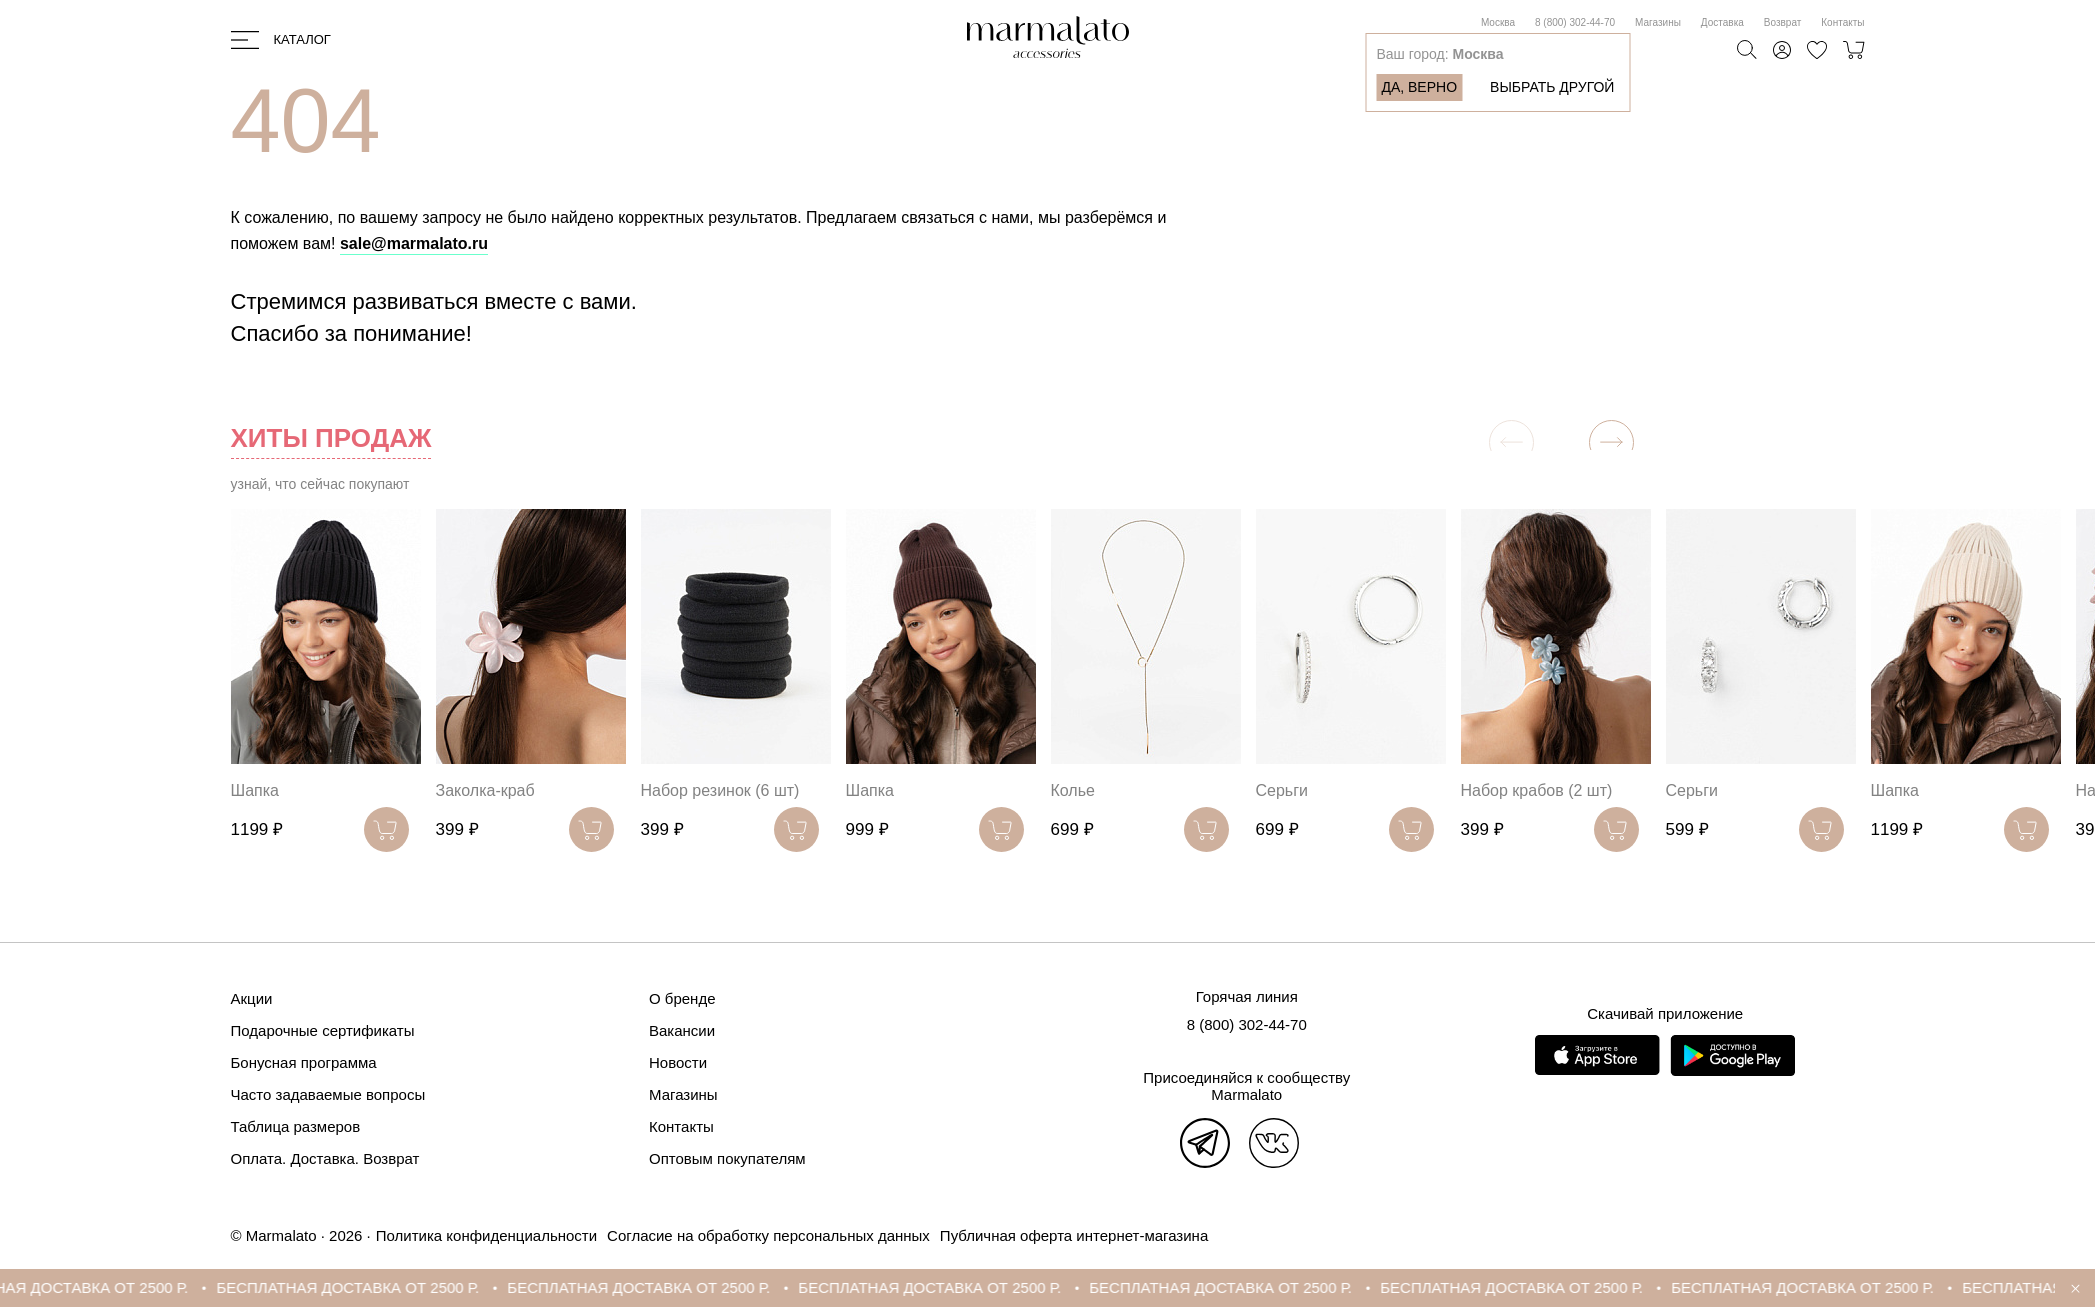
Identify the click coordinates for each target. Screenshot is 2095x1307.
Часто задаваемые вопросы (328, 1094)
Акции (252, 998)
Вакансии (682, 1030)
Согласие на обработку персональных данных (768, 1235)
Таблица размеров (296, 1126)
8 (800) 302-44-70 (1575, 22)
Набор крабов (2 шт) (1537, 790)
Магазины (1658, 22)
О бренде (682, 998)
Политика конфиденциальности (486, 1235)
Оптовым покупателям (727, 1158)
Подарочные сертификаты (323, 1030)
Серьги (1282, 790)
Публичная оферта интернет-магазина (1074, 1235)
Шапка (255, 790)
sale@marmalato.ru (414, 243)
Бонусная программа (304, 1062)
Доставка (1722, 22)
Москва (1498, 22)
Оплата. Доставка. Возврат (325, 1158)
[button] (1611, 442)
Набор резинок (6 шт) (720, 790)
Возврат (1783, 22)
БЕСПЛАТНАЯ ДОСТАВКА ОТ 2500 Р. (368, 1287)
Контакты (1842, 22)
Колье (1073, 790)
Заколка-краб (485, 790)
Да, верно (1419, 87)
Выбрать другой (1552, 87)
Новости (678, 1062)
